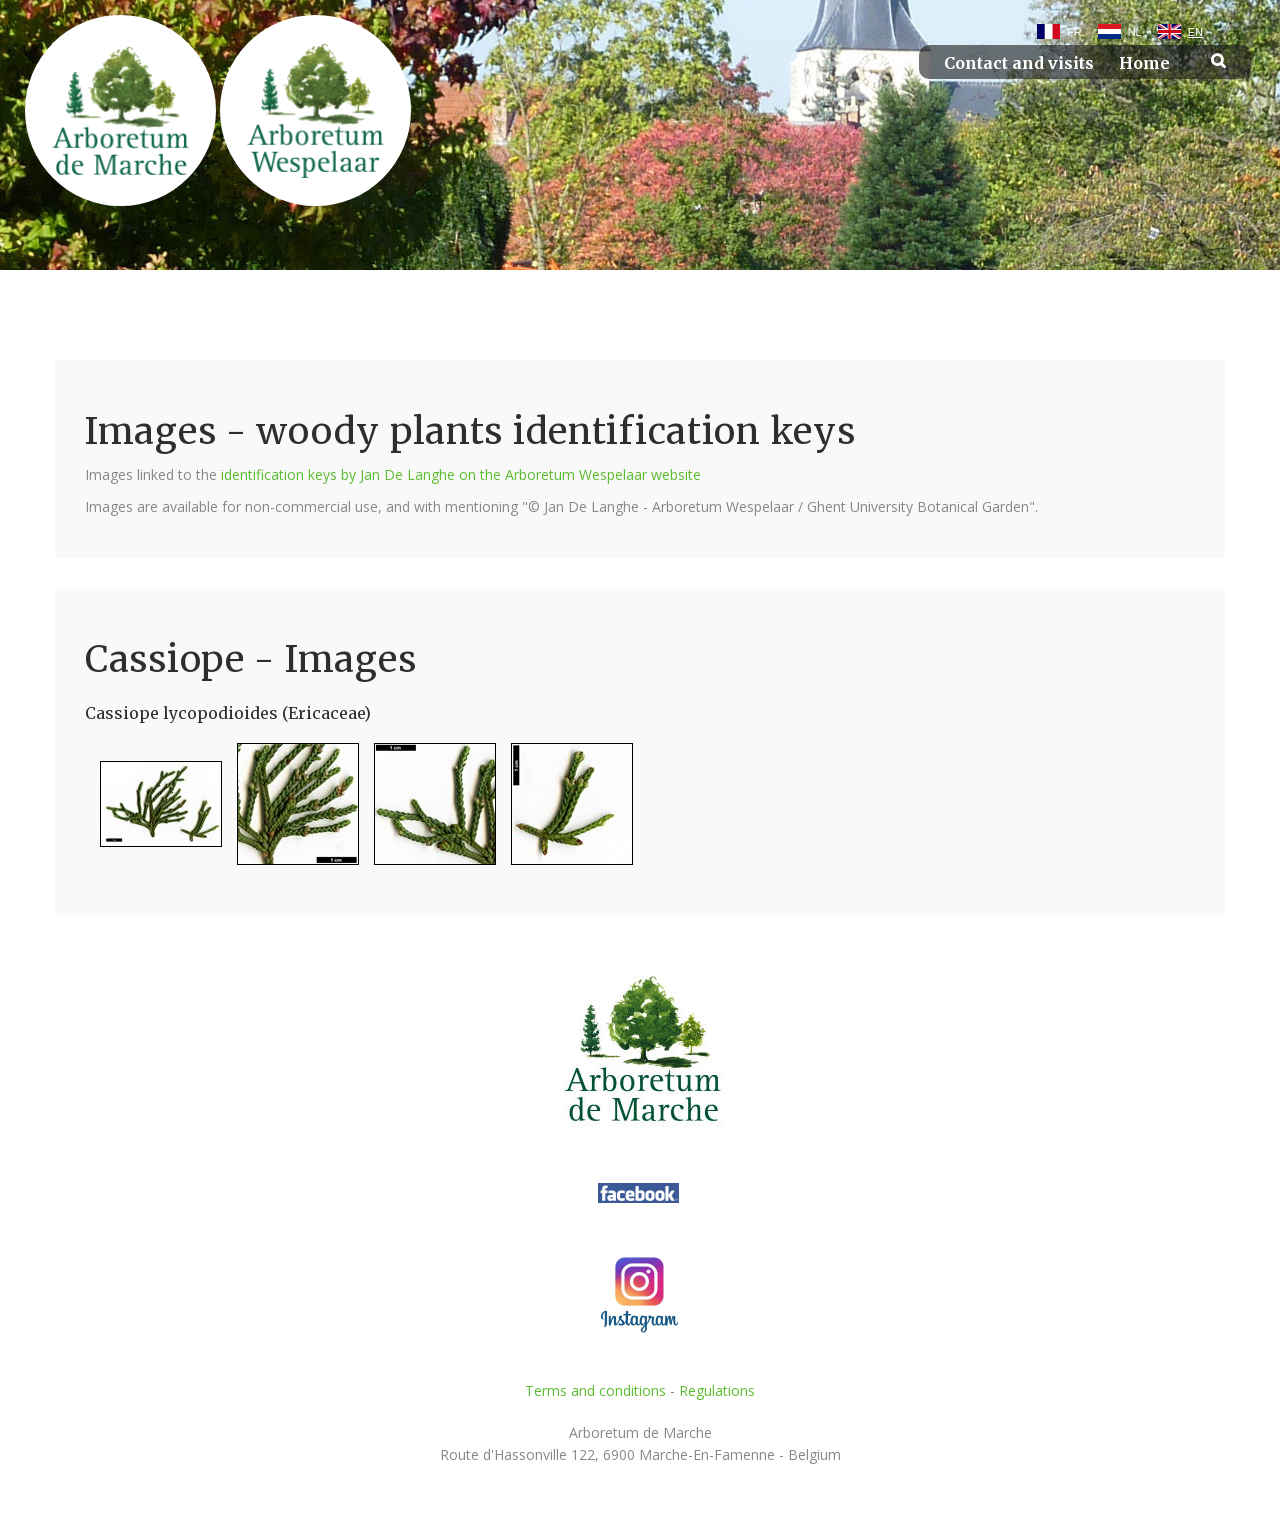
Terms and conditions (595, 1390)
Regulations (717, 1390)
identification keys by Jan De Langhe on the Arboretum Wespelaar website (461, 474)
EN (1195, 32)
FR (1074, 32)
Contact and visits (1019, 63)
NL (1135, 32)
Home (1144, 63)
